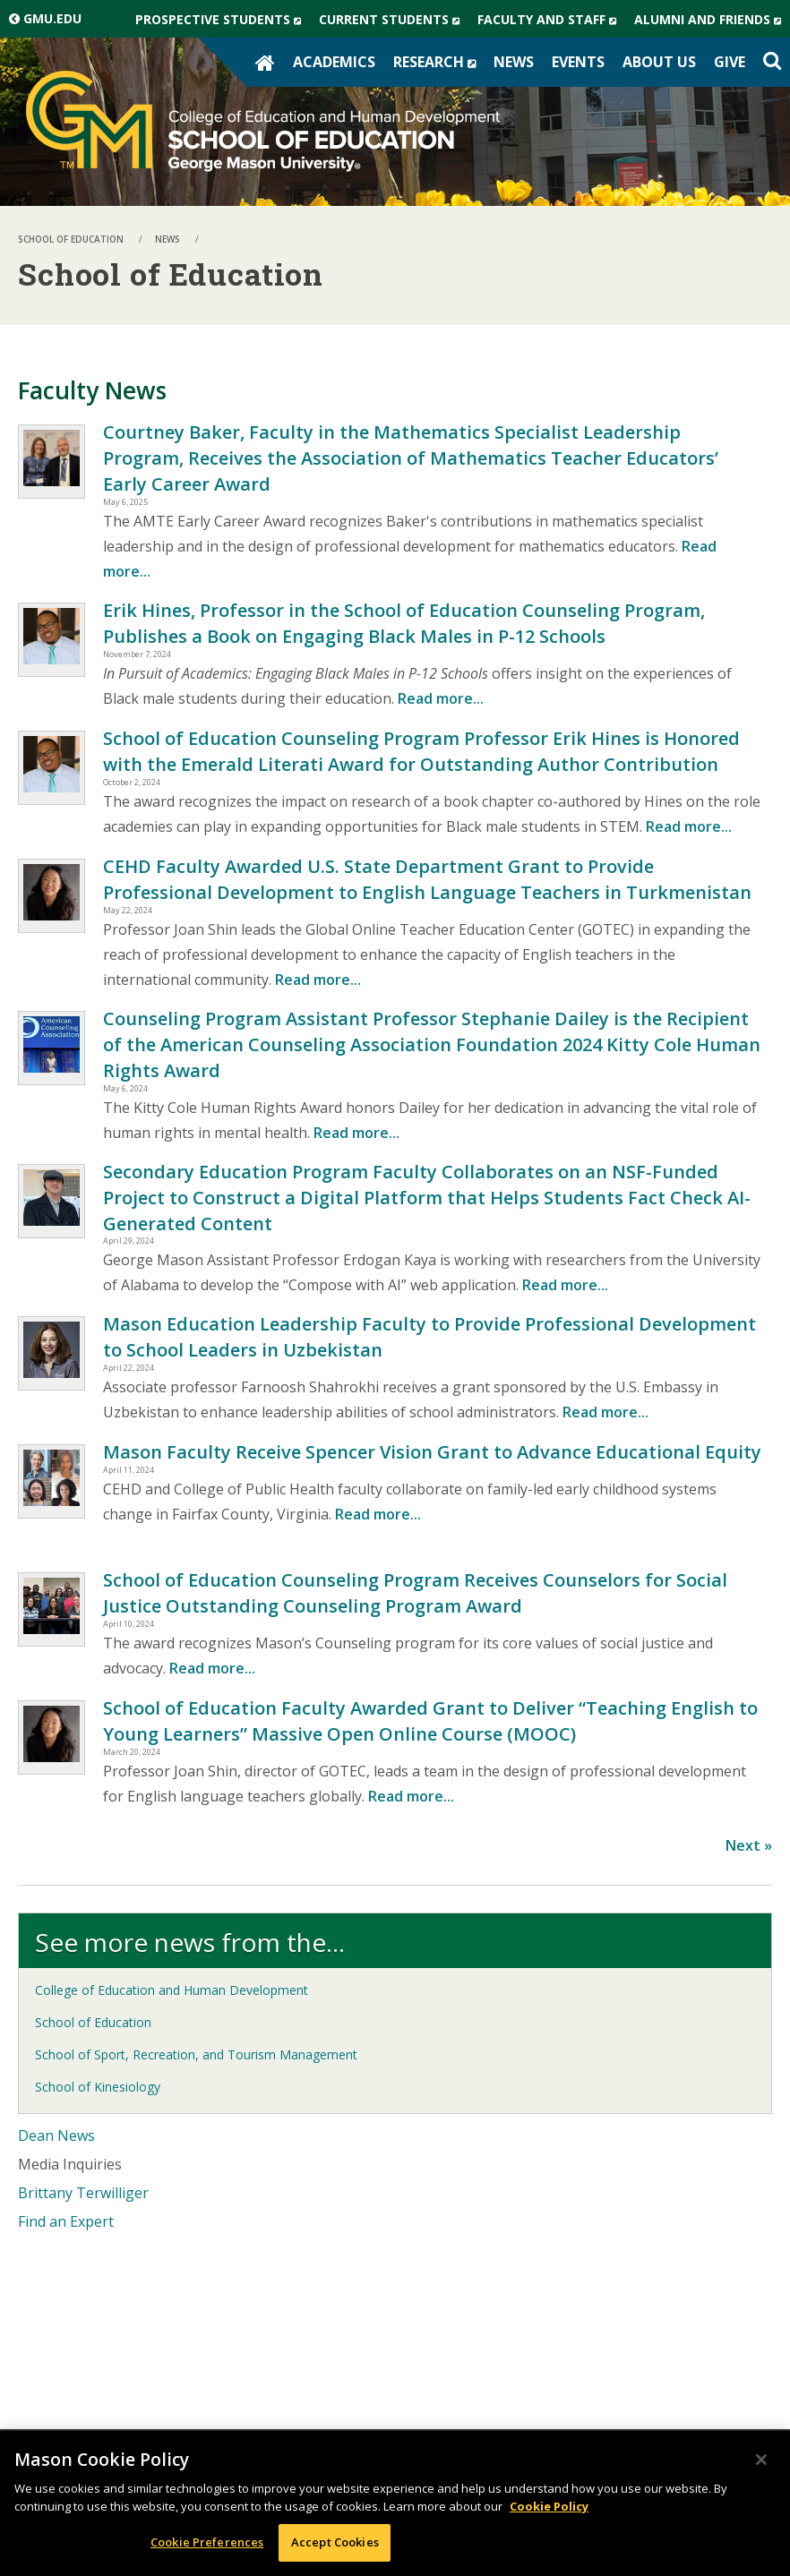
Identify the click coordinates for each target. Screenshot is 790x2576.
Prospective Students (222, 20)
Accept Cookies (335, 2542)
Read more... (441, 698)
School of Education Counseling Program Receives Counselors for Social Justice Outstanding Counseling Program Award (415, 1593)
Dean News (56, 2135)
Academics (334, 62)
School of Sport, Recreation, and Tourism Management (196, 2054)
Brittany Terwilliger (83, 2193)
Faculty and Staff (551, 20)
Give (729, 62)
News (514, 62)
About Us (659, 62)
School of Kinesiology (97, 2086)
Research (439, 62)
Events (578, 62)
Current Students (393, 20)
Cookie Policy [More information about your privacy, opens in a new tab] (549, 2506)
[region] (395, 2503)
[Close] (761, 2459)
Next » (749, 1845)
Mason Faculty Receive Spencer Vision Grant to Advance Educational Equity (432, 1452)
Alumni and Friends (712, 20)
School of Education (93, 2022)
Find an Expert (66, 2221)
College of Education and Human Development (171, 1989)
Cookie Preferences (206, 2542)
